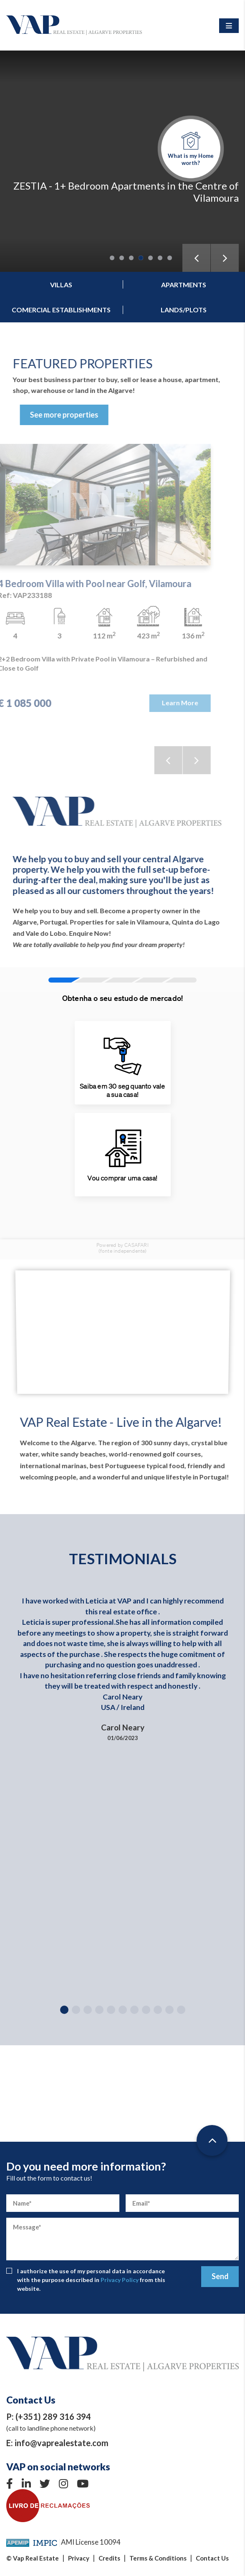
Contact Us (212, 2558)
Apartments (183, 285)
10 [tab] (169, 2010)
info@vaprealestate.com (62, 2443)
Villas (61, 285)
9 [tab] (158, 2010)
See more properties (87, 414)
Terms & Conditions (158, 2558)
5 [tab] (150, 258)
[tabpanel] (122, 161)
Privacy (78, 2558)
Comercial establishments (61, 310)
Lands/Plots (184, 310)
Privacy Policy (120, 2279)
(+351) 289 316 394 (53, 2416)
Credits (109, 2558)
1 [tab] (112, 258)
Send (220, 2276)
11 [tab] (181, 2010)
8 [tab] (146, 2010)
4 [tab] (141, 258)
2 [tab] (121, 258)
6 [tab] (160, 258)
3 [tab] (131, 258)
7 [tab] (169, 258)
